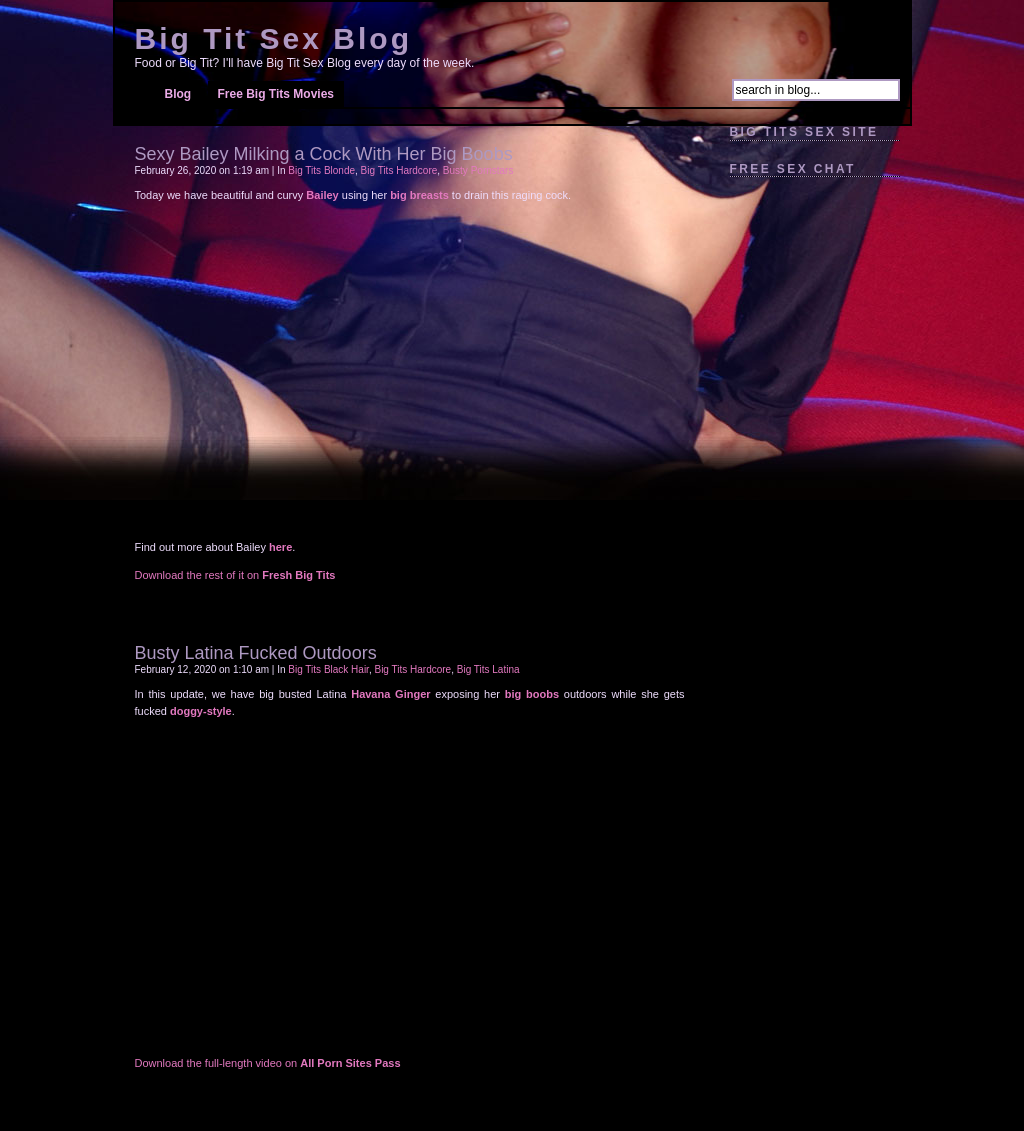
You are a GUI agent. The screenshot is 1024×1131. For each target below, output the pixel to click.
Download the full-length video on (268, 1063)
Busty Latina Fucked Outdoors (256, 653)
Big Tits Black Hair (328, 669)
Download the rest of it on (235, 575)
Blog (178, 94)
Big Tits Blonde (321, 170)
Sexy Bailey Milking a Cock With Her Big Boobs (324, 154)
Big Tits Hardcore (399, 170)
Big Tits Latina (488, 669)
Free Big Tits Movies (276, 94)
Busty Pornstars (478, 170)
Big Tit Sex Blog (273, 38)
